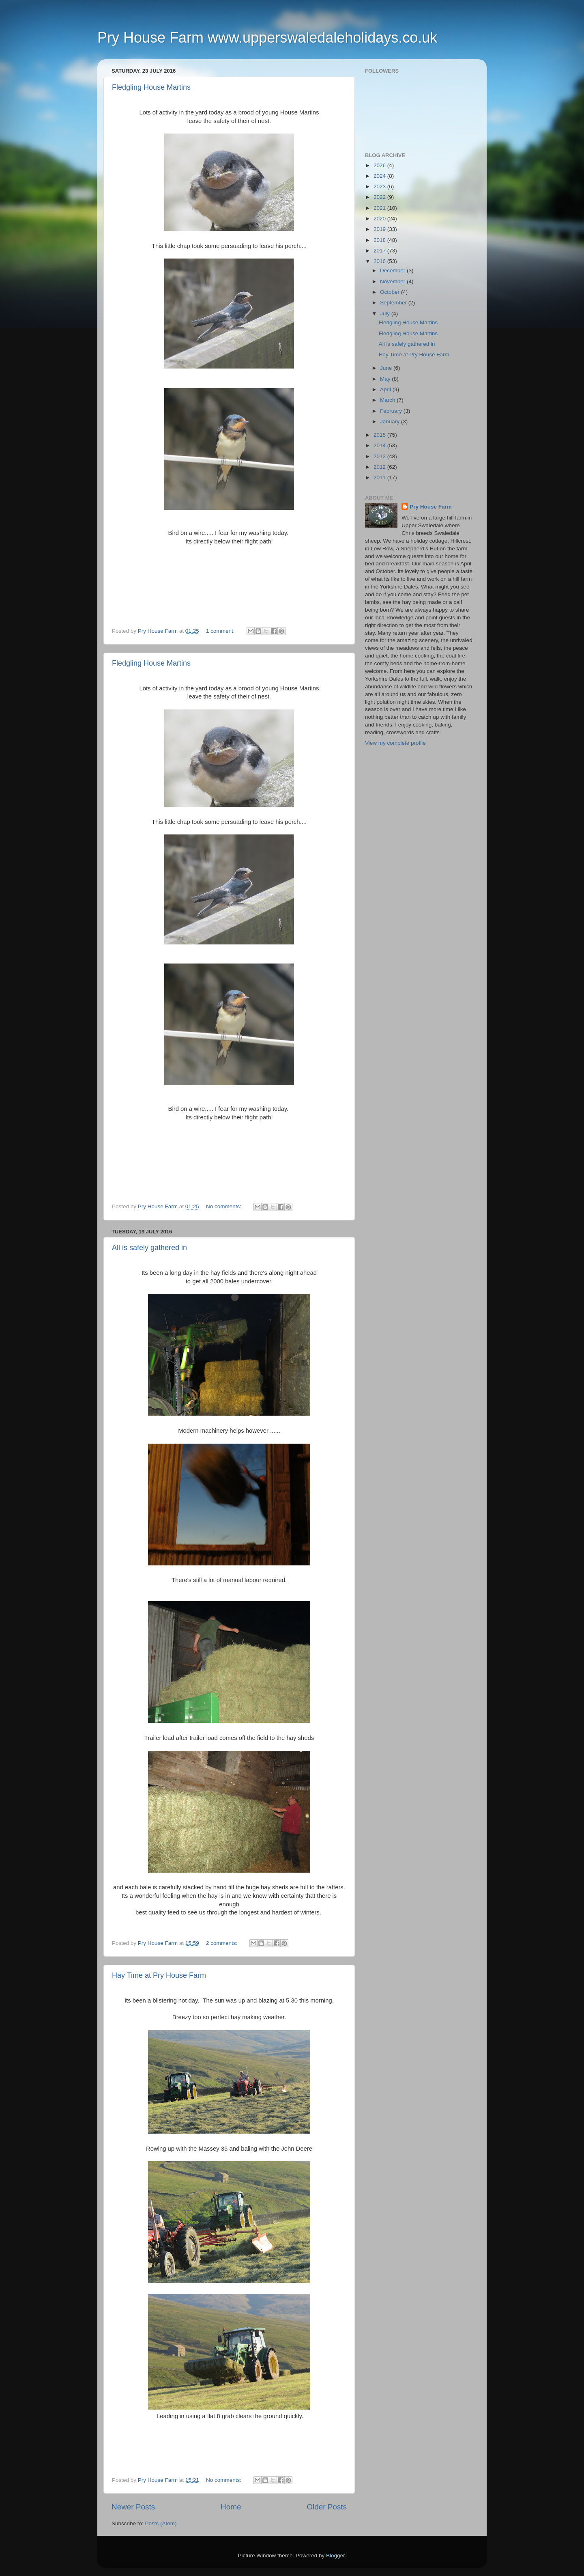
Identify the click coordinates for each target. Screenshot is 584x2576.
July (385, 313)
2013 (380, 456)
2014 (380, 445)
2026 (380, 165)
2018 (380, 240)
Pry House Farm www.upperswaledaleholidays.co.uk (267, 37)
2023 (380, 186)
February (392, 411)
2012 (380, 467)
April (386, 389)
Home (231, 2507)
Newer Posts (133, 2507)
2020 (380, 219)
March (388, 400)
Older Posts (327, 2507)
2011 (380, 477)
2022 (380, 197)
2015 (380, 435)
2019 (380, 229)
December (393, 270)
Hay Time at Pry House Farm (159, 1975)
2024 (380, 176)
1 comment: (221, 631)
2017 (380, 251)
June (386, 368)
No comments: (224, 1206)
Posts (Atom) (161, 2523)
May (386, 379)
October (390, 292)
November (393, 281)
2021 (380, 208)
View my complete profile (395, 743)
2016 (380, 261)
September (394, 303)
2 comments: (222, 1943)
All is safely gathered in (149, 1248)
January (390, 421)
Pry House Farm (431, 507)
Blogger (335, 2555)
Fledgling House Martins (151, 87)
